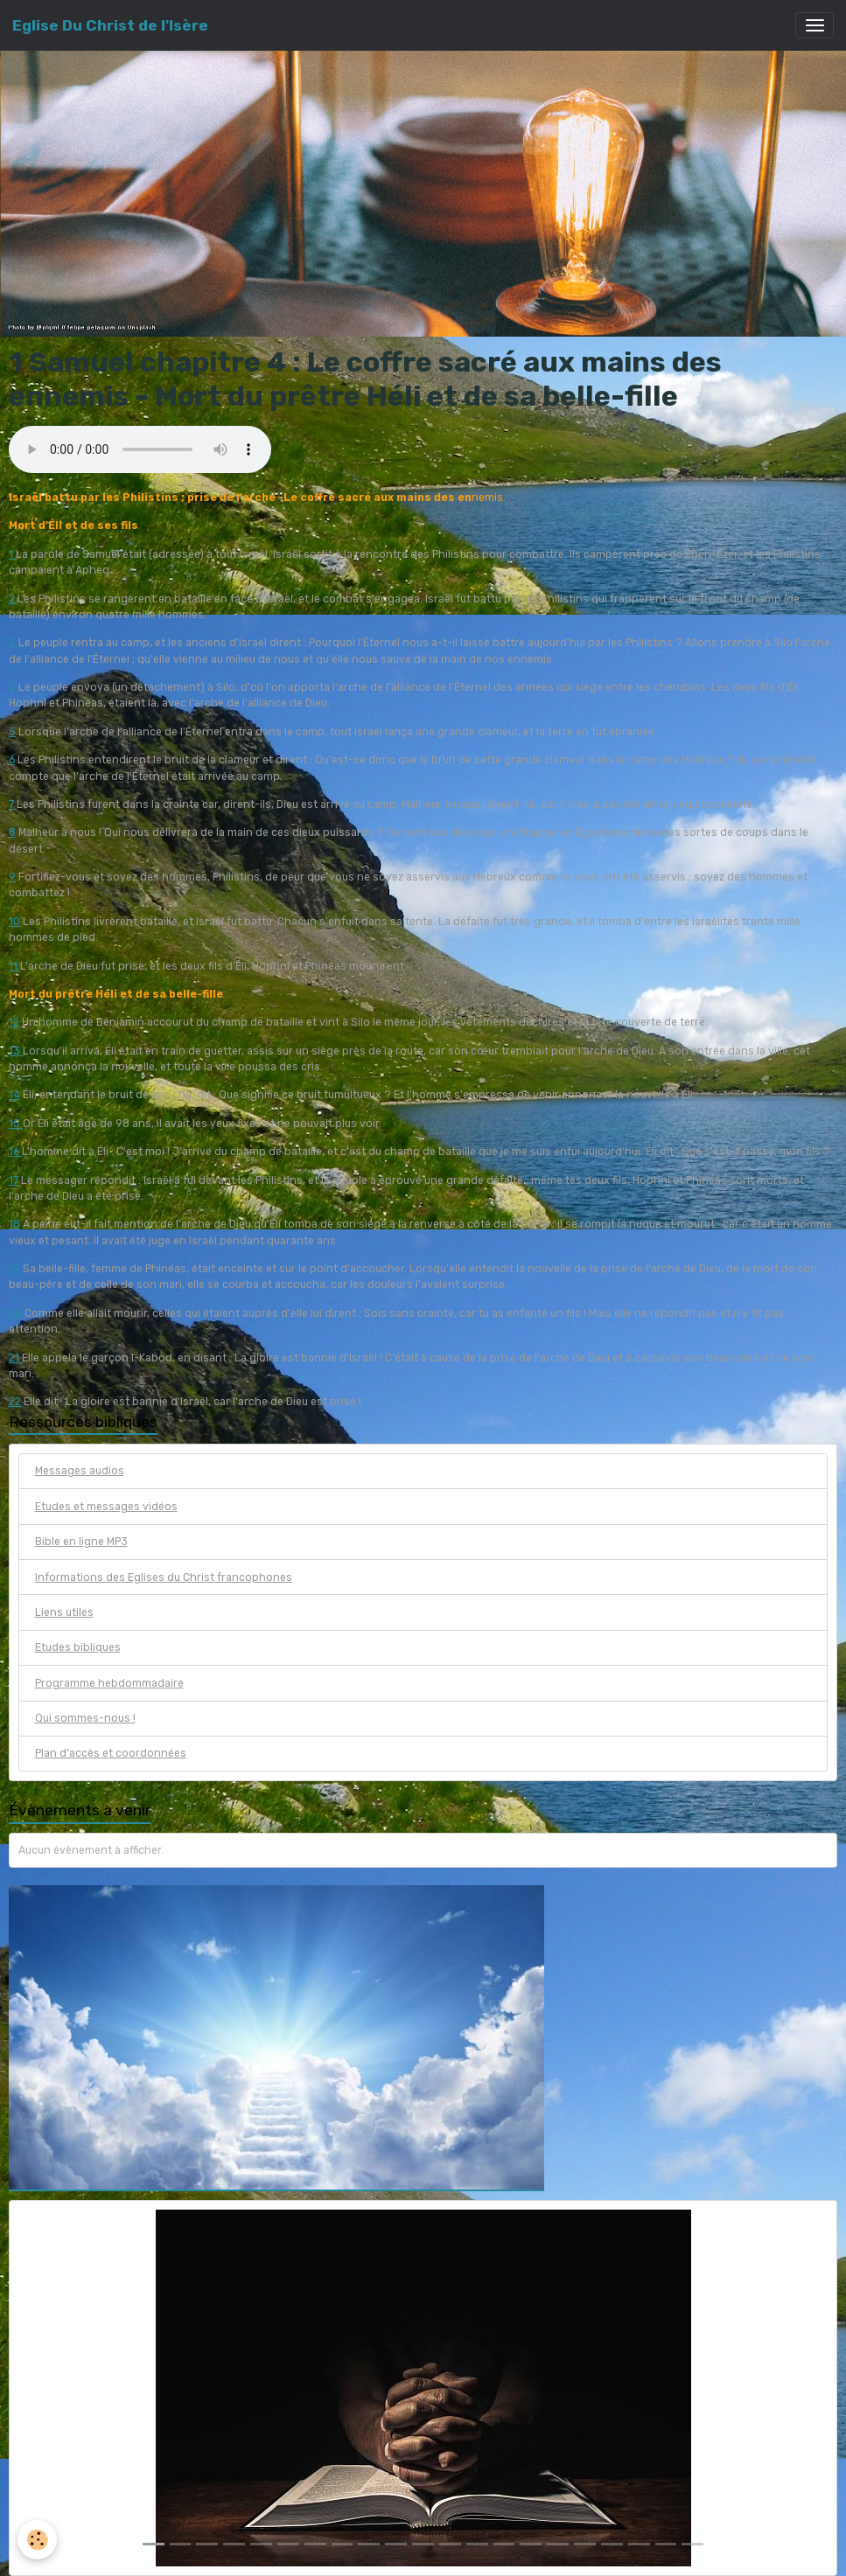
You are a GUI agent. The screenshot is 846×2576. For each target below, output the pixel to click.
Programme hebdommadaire (109, 1683)
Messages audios (79, 1471)
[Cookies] (37, 2539)
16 (15, 1151)
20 (15, 1313)
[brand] (110, 25)
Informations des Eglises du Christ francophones (163, 1577)
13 (16, 1051)
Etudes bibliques (78, 1647)
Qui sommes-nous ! (85, 1718)
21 (15, 1358)
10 (14, 922)
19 (14, 1269)
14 (14, 1095)
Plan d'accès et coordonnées (110, 1753)
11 (14, 966)
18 (14, 1224)
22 (15, 1402)
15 (16, 1123)
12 (14, 1022)
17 (13, 1180)
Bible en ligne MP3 (81, 1541)
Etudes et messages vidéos (106, 1506)
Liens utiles (64, 1612)
